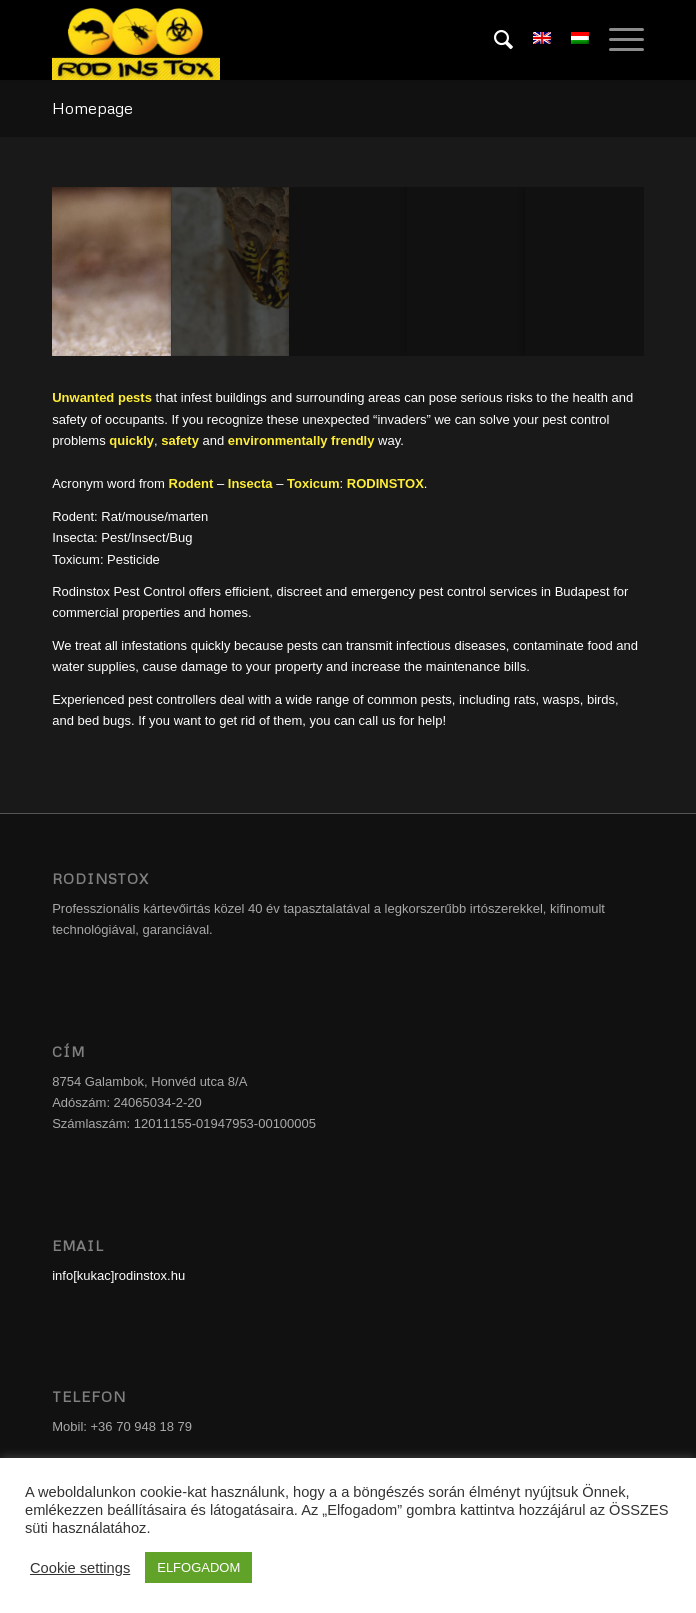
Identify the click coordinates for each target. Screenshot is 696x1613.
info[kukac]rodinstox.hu (118, 1275)
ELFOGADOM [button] (198, 1567)
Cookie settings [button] (80, 1568)
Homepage (92, 108)
